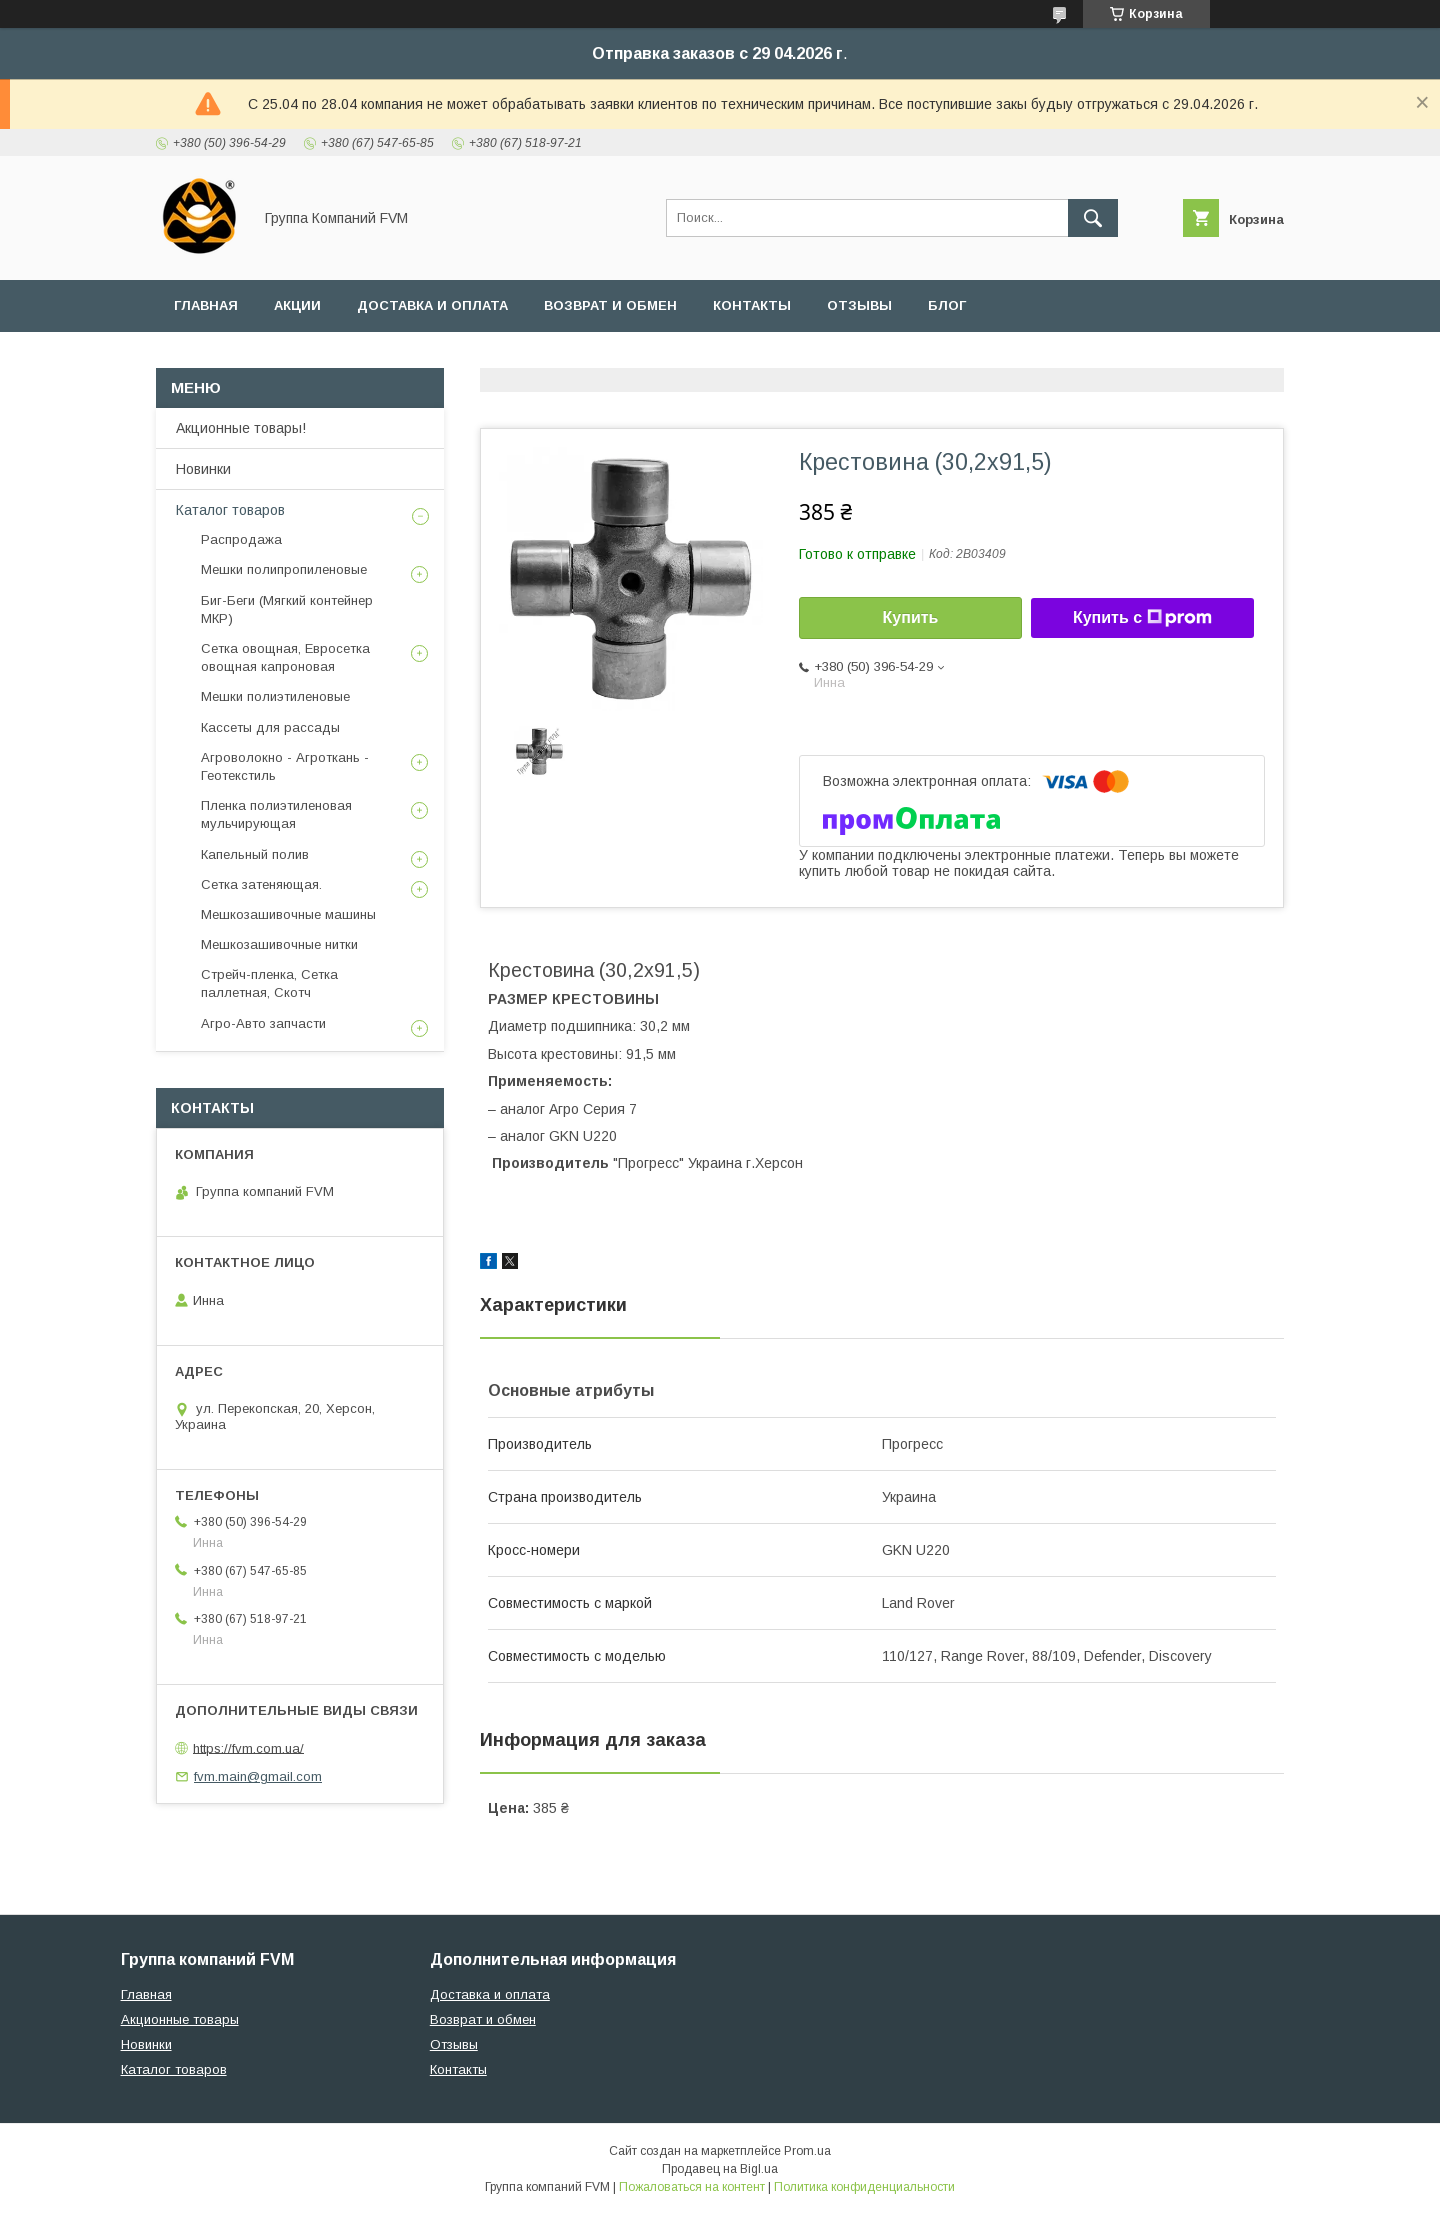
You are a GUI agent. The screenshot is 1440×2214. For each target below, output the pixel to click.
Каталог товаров (230, 510)
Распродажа (241, 539)
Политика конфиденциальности (864, 2187)
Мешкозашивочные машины (288, 914)
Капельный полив (255, 854)
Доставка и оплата (432, 305)
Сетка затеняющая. (261, 884)
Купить (911, 617)
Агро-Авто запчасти (263, 1023)
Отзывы (859, 305)
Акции (297, 305)
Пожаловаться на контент (692, 2187)
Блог (947, 305)
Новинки (203, 469)
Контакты (752, 305)
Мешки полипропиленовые (284, 569)
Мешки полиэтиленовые (275, 696)
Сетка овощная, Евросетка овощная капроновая (285, 657)
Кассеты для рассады (270, 727)
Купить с (1142, 618)
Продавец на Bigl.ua (720, 2169)
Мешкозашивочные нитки (279, 944)
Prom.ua (807, 2151)
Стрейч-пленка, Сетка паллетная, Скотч (269, 983)
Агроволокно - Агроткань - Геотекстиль (285, 766)
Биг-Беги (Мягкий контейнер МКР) (287, 609)
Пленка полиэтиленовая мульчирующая (276, 814)
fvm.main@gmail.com (258, 1776)
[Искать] (1093, 218)
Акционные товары (180, 2019)
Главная (206, 305)
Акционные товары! (241, 428)
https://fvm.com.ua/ (248, 1747)
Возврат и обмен (610, 305)
